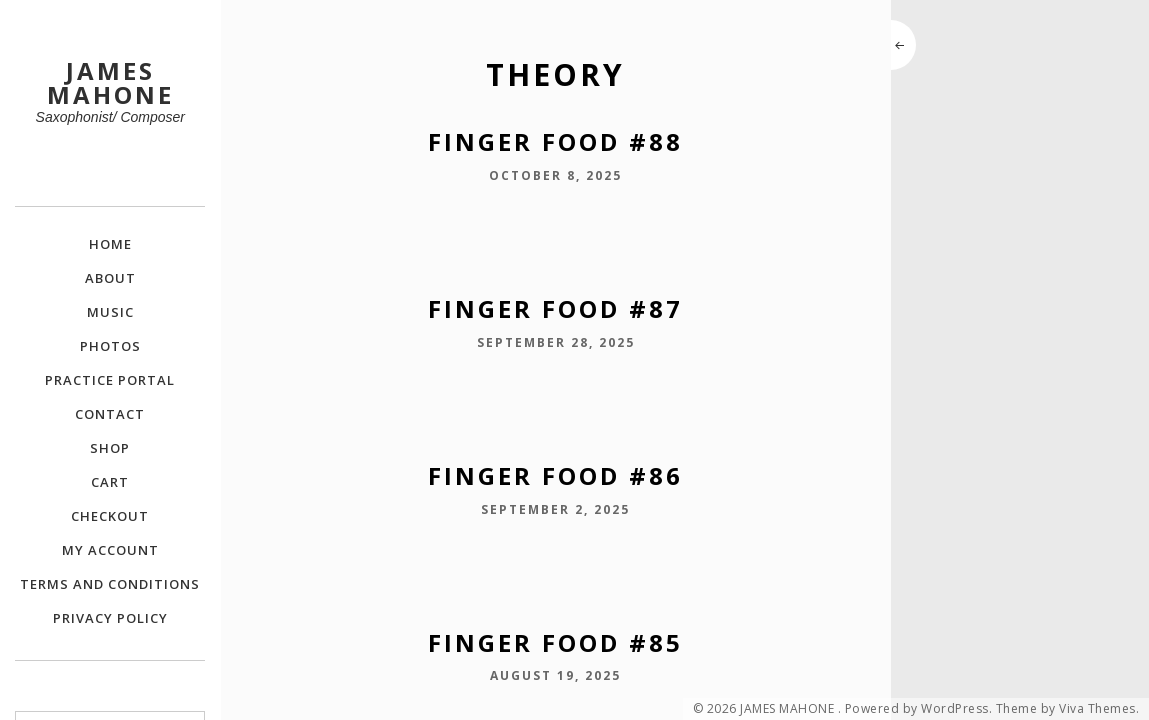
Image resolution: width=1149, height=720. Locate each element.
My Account (110, 550)
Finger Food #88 (555, 141)
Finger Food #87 (555, 308)
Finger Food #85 (555, 642)
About (110, 278)
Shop (110, 448)
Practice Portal (110, 380)
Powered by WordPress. (919, 709)
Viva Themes (1097, 709)
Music (110, 312)
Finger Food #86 (555, 475)
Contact (110, 414)
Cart (110, 482)
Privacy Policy (110, 618)
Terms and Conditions (110, 584)
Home (110, 244)
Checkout (110, 516)
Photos (110, 346)
